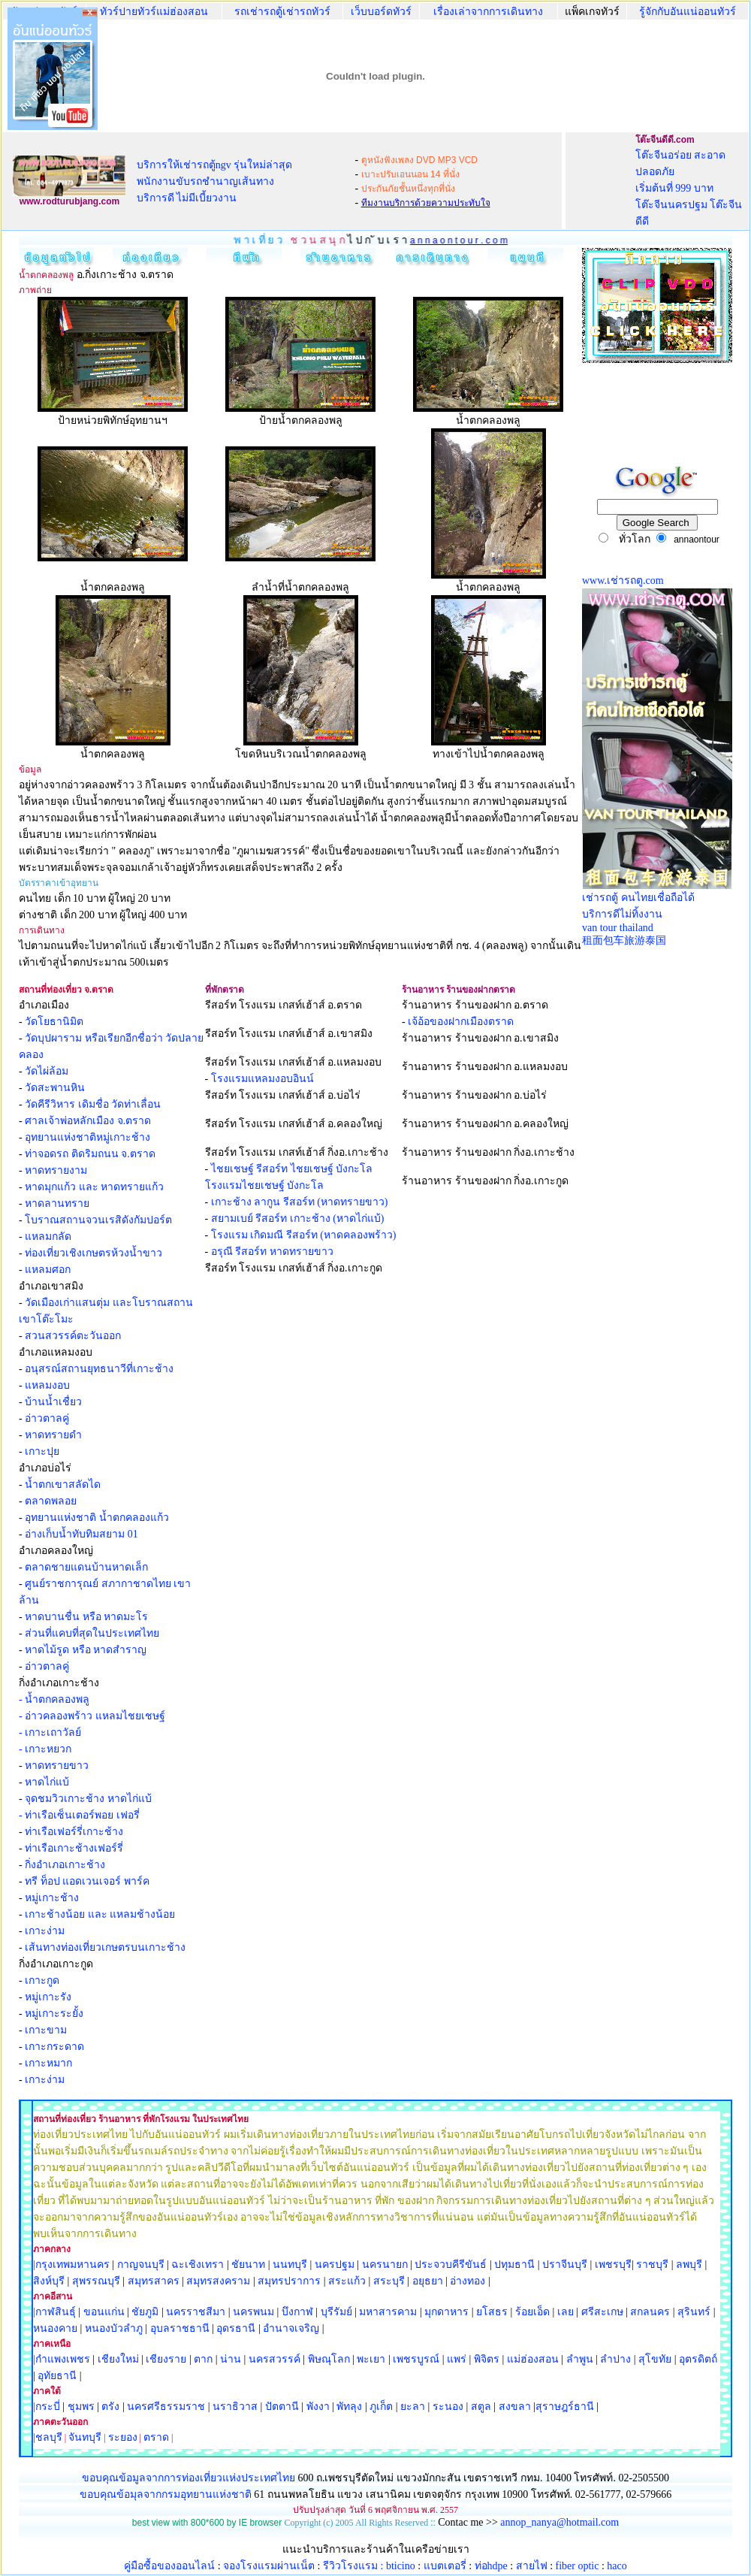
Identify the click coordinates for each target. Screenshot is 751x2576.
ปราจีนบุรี (564, 2264)
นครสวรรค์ (274, 2359)
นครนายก (385, 2264)
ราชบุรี (652, 2264)
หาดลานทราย (57, 1203)
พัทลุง (349, 2406)
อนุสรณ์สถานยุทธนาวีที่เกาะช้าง (99, 1368)
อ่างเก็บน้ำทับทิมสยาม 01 (81, 1534)
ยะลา (412, 2406)
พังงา (318, 2406)
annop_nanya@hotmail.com (559, 2522)
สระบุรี (389, 2281)
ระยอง (122, 2437)
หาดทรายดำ (53, 1435)
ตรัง (110, 2406)
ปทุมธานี (514, 2264)
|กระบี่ (46, 2406)
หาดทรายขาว (57, 1765)
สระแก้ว (347, 2281)
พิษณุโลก (329, 2359)
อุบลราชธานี (180, 2328)
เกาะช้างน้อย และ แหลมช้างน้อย (100, 1914)
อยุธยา (427, 2281)
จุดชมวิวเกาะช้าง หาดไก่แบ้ (88, 1798)
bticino (400, 2565)
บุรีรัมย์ (336, 2311)
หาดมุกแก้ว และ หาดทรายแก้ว (94, 1187)
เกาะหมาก (48, 2063)
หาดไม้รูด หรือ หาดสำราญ (85, 1649)
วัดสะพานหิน (55, 1087)
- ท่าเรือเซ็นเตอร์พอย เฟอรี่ (79, 1815)
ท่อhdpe (491, 2565)
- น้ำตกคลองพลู (54, 1699)
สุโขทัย (654, 2359)
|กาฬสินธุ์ (54, 2311)
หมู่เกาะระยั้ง (54, 2013)
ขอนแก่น (105, 2311)
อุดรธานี (235, 2328)
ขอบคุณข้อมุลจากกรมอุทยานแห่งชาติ (166, 2494)
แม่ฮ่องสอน (533, 2359)
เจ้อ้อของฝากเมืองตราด (461, 1021)
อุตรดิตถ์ (698, 2359)
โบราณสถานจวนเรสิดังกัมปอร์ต (98, 1220)
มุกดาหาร (446, 2311)
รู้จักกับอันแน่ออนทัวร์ (687, 11)
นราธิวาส (235, 2406)
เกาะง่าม (45, 1931)
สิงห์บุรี (49, 2281)
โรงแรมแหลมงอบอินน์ (262, 1078)
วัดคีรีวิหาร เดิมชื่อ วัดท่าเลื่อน (93, 1104)
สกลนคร (649, 2311)
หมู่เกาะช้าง (52, 1897)
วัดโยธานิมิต (54, 1021)
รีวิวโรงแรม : (354, 2565)
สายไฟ (531, 2565)
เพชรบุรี (613, 2264)
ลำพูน (579, 2359)
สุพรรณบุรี (96, 2281)
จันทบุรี (84, 2437)
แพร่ (456, 2359)
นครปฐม (334, 2264)
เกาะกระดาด (54, 2046)
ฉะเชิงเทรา (197, 2264)
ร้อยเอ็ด (532, 2311)
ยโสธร (492, 2311)
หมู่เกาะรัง (48, 1997)
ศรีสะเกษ (602, 2311)
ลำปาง (615, 2359)
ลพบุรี (689, 2264)
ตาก (203, 2359)
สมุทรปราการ (289, 2281)
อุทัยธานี (57, 2375)
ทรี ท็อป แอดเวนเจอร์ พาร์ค (87, 1881)
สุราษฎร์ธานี (564, 2406)
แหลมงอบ (47, 1385)
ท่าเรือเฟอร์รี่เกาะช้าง (74, 1831)
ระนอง (448, 2406)
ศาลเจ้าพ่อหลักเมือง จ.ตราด (88, 1120)
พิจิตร (486, 2359)
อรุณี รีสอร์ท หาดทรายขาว (272, 1251)
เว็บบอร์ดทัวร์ (381, 11)
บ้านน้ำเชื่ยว (53, 1401)
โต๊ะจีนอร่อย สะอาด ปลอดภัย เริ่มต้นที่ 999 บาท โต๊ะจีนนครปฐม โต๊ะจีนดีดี (689, 188)
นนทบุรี (290, 2264)
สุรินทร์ (693, 2311)
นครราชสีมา (195, 2311)
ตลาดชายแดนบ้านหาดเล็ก (86, 1567)
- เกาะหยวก (45, 1749)
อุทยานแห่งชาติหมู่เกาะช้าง (87, 1137)
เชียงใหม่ (117, 2359)
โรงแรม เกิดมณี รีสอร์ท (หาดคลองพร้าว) (304, 1235)
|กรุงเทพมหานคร (71, 2264)
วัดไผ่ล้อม (46, 1071)
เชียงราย (166, 2359)
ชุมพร (81, 2406)
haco (616, 2565)
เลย (565, 2311)
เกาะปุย (42, 1451)
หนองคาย (55, 2328)
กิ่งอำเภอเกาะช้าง (65, 1864)
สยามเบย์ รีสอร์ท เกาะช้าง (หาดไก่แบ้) (298, 1218)
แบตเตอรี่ (445, 2565)
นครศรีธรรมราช (166, 2406)
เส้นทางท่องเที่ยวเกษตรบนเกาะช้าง (105, 1947)
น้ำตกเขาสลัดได (63, 1484)
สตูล (481, 2406)
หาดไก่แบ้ (47, 1782)
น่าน (230, 2359)
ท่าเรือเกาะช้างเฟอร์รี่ (74, 1848)
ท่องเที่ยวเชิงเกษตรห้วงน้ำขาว (93, 1253)
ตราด (156, 2437)
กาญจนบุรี (140, 2264)
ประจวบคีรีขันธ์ (451, 2264)
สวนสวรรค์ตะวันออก (73, 1335)
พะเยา (371, 2359)
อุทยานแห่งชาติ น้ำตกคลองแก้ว (97, 1517)
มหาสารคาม (388, 2311)
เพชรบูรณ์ (416, 2359)
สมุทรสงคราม (218, 2281)
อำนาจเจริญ (291, 2328)
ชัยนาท (248, 2264)
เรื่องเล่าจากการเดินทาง (488, 11)
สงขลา (515, 2406)
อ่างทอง (467, 2281)
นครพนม (253, 2311)
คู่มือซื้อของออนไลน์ (169, 2565)
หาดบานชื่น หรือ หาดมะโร (86, 1616)
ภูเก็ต (381, 2406)
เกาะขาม (46, 2030)
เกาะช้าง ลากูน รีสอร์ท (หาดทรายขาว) (299, 1202)
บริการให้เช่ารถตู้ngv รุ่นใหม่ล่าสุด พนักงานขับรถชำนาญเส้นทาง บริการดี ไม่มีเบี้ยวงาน (215, 181)
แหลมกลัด (48, 1236)
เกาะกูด (42, 1980)
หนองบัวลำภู (114, 2328)
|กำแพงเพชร (61, 2359)
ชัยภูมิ (144, 2311)
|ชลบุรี (47, 2437)
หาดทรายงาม (56, 1170)
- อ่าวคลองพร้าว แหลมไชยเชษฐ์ (92, 1716)
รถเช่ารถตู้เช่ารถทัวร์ (282, 11)
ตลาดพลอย (51, 1501)
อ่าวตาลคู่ (47, 1418)
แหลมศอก (48, 1269)
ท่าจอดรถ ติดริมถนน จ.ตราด (90, 1154)
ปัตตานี (282, 2406)
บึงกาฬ (297, 2311)
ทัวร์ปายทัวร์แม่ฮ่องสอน (154, 11)
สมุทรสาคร (153, 2281)
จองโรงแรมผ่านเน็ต (269, 2565)
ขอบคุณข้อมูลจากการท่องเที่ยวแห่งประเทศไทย (190, 2478)
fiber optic (577, 2565)
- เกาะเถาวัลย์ (50, 1732)
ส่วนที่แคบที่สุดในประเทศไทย (92, 1633)
